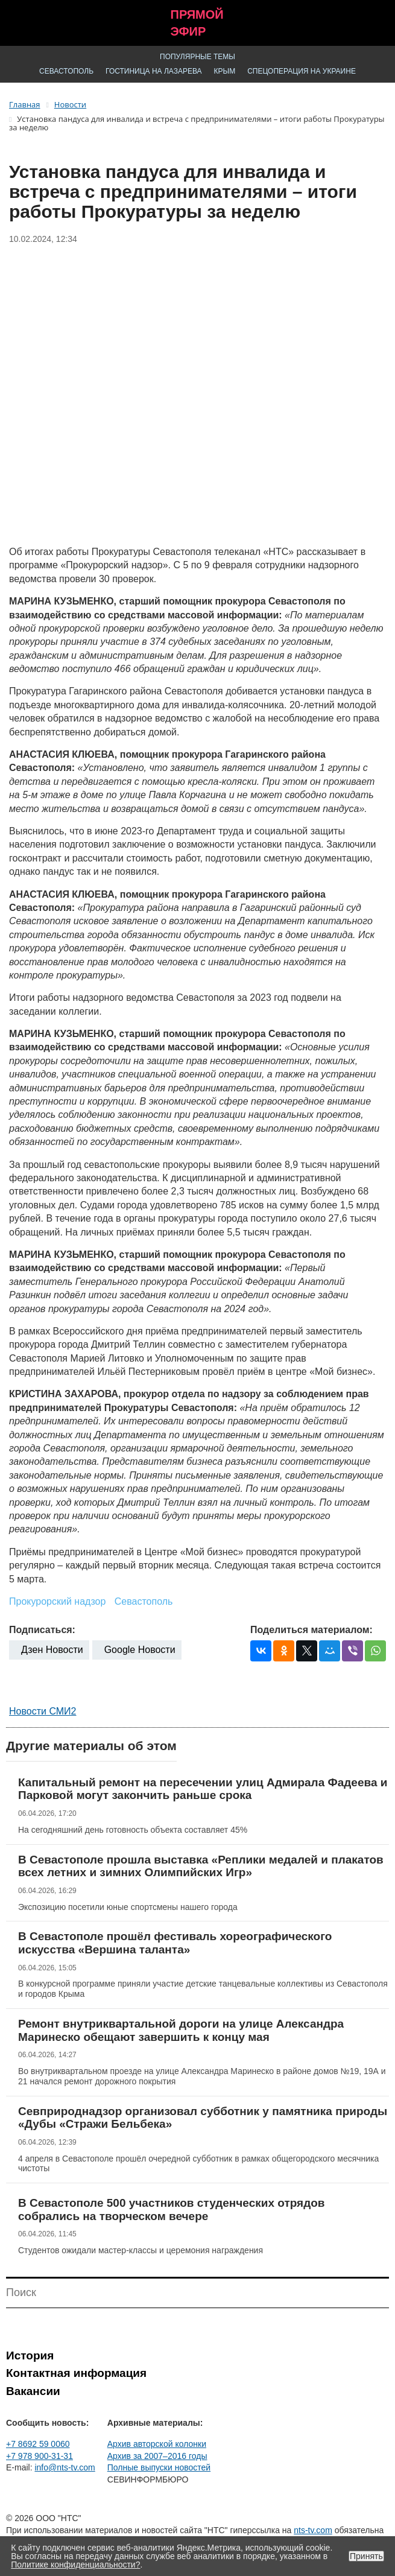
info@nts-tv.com (64, 2467)
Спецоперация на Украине (301, 71)
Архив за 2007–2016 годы (157, 2456)
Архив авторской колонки (156, 2444)
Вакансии (33, 2391)
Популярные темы (197, 56)
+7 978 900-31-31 (39, 2456)
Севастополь (66, 71)
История (30, 2355)
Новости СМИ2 (42, 1711)
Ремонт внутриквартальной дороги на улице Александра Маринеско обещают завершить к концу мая (181, 2030)
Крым (225, 71)
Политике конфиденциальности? (75, 2564)
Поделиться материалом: (311, 1630)
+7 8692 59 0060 (38, 2444)
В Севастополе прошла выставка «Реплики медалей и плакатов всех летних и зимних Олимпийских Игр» (201, 1866)
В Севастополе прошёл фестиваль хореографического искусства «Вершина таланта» (175, 1943)
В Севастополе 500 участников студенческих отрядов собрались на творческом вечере (171, 2209)
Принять (366, 2556)
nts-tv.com (313, 2530)
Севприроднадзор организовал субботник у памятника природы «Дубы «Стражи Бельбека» (202, 2118)
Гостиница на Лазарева (154, 71)
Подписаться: (42, 1630)
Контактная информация (76, 2373)
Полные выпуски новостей (158, 2467)
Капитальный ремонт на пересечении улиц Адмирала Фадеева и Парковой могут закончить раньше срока (202, 1789)
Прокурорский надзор (57, 1601)
